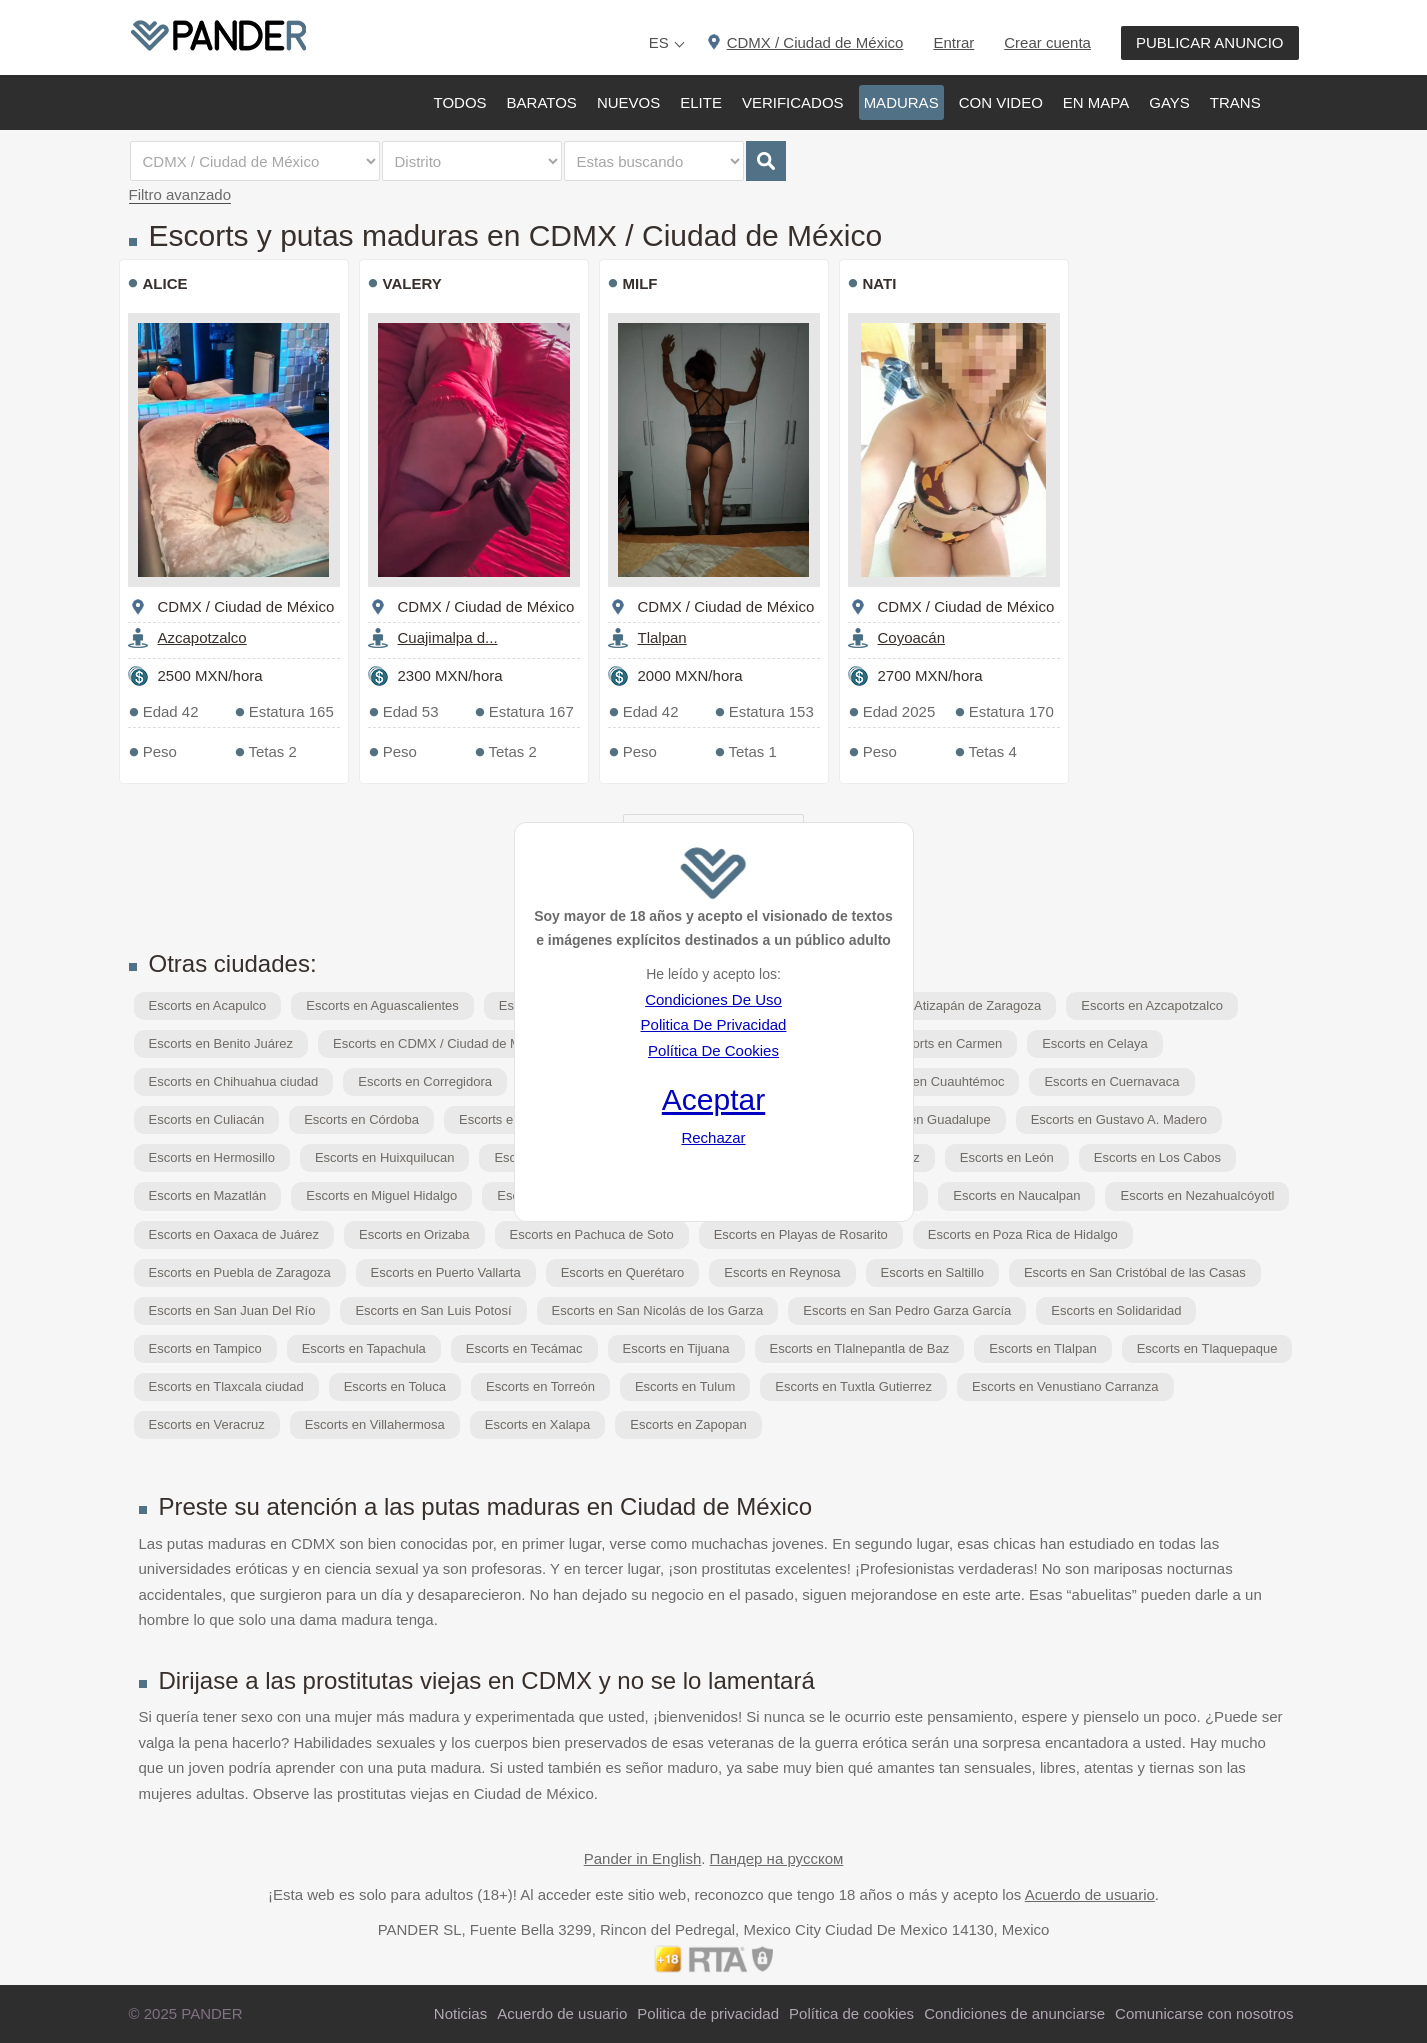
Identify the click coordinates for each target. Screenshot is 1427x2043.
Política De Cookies (713, 1050)
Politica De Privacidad (714, 1024)
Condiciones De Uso (713, 999)
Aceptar (713, 1099)
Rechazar (713, 1137)
